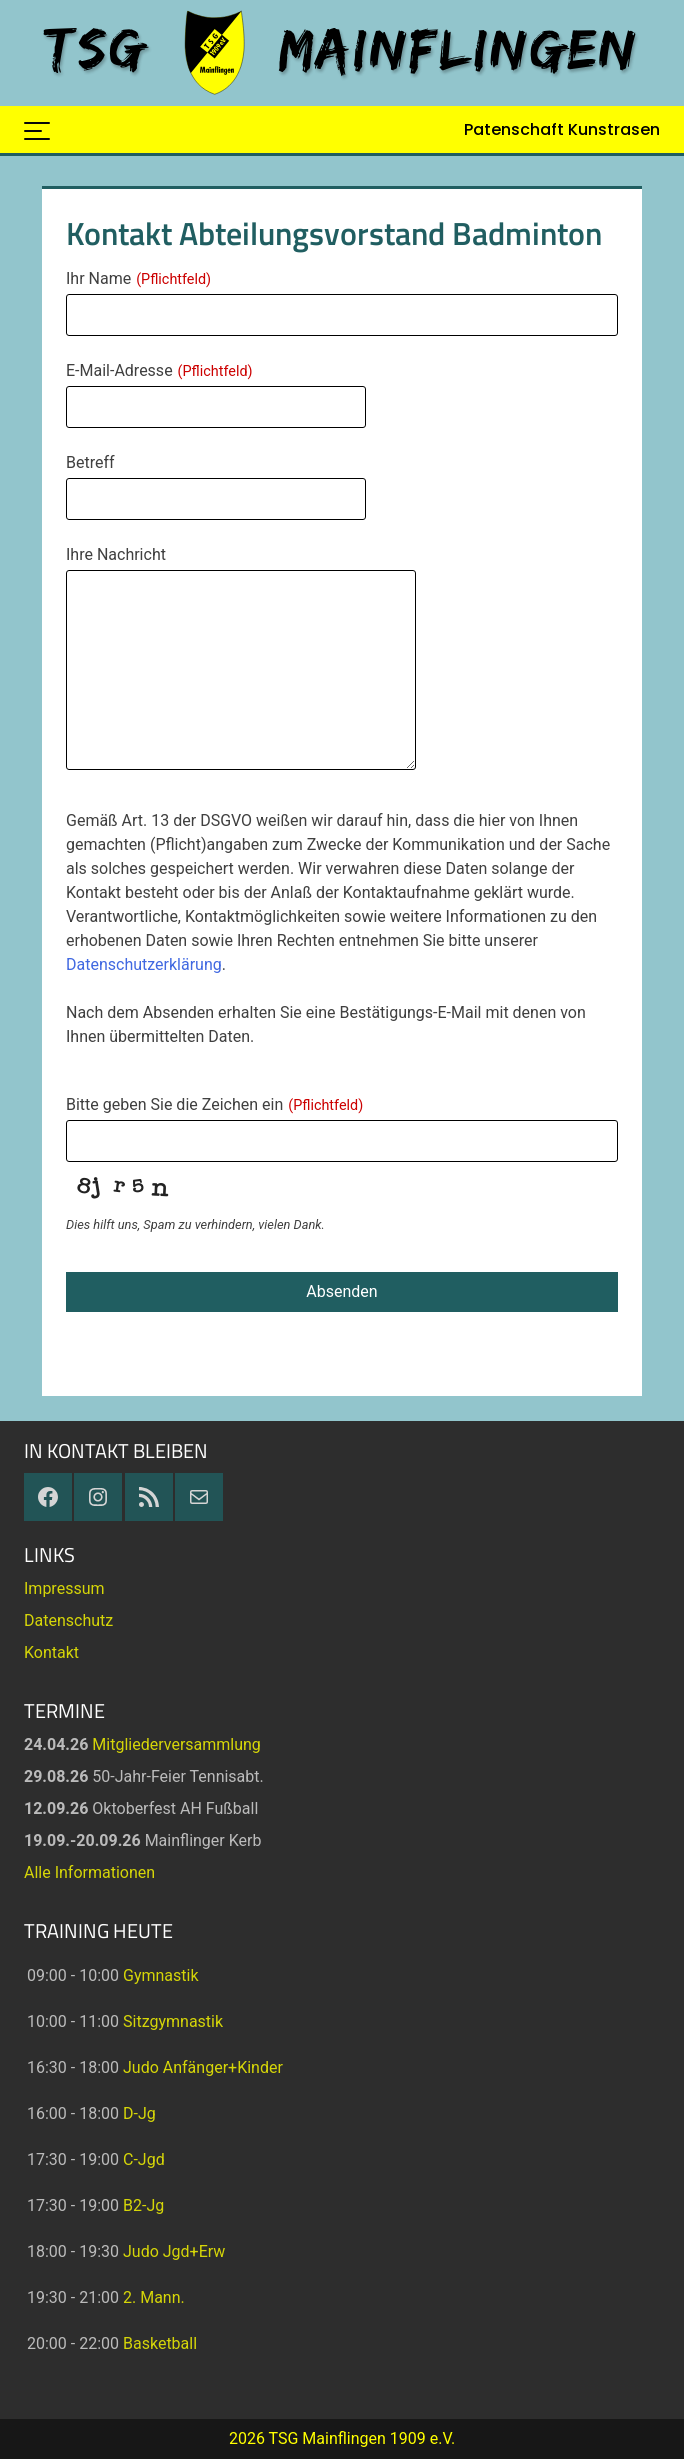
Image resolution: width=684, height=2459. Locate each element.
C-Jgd (144, 2159)
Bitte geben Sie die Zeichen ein (214, 1104)
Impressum (64, 1588)
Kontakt (51, 1652)
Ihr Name (138, 278)
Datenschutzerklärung (144, 964)
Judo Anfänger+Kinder (203, 2067)
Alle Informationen (89, 1872)
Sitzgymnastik (173, 2021)
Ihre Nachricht (116, 554)
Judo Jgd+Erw (174, 2251)
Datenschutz (68, 1620)
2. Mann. (154, 2297)
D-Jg (139, 2113)
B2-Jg (143, 2205)
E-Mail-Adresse (159, 370)
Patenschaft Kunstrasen (562, 129)
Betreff (90, 462)
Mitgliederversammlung (176, 1744)
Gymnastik (161, 1975)
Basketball (160, 2343)
